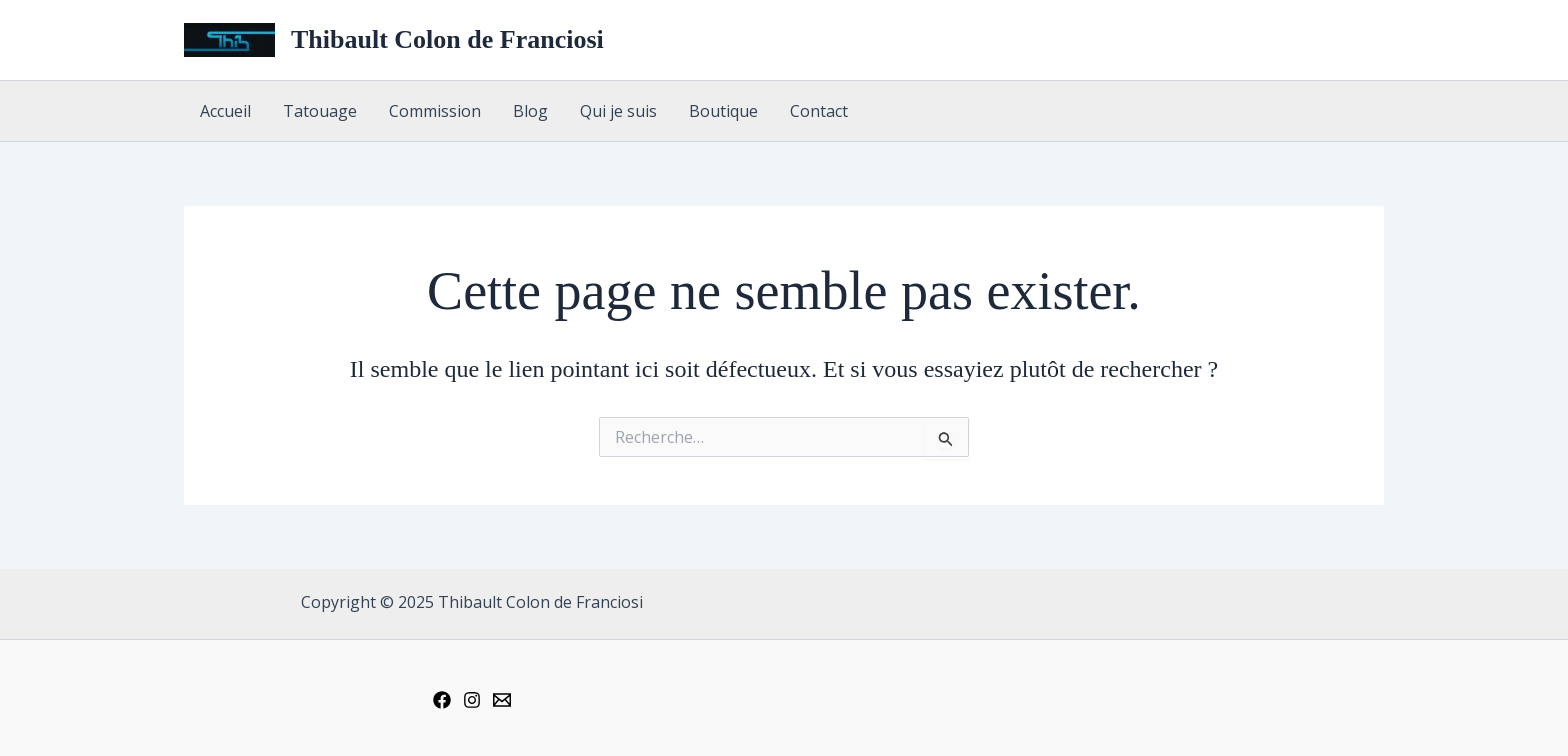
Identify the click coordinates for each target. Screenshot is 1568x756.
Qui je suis (618, 111)
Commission (435, 111)
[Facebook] (442, 700)
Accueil (225, 111)
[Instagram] (472, 700)
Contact (819, 111)
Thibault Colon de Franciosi (447, 39)
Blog (530, 111)
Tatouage (320, 111)
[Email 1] (502, 700)
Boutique (723, 111)
